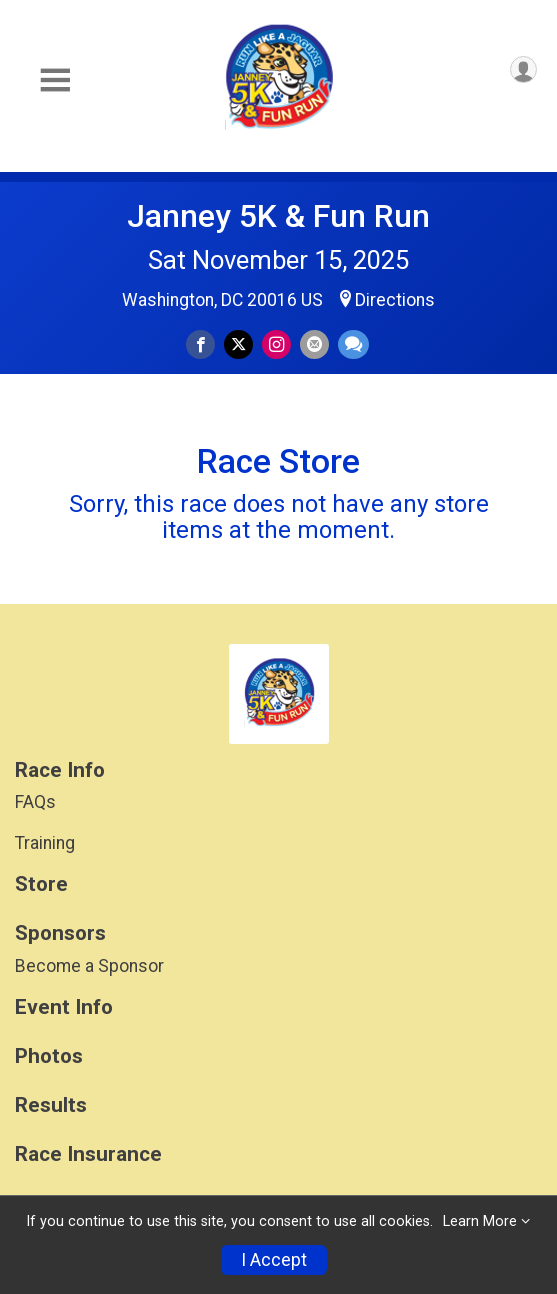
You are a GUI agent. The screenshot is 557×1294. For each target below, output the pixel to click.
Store (41, 884)
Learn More (480, 1221)
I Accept (274, 1260)
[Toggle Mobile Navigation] (55, 80)
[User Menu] (523, 69)
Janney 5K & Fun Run (278, 216)
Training (45, 843)
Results (51, 1105)
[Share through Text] (353, 344)
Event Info (64, 1007)
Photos (49, 1056)
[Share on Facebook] (200, 344)
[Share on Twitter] (238, 344)
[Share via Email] (314, 344)
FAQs (35, 802)
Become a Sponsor (89, 966)
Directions (395, 300)
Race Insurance (88, 1154)
